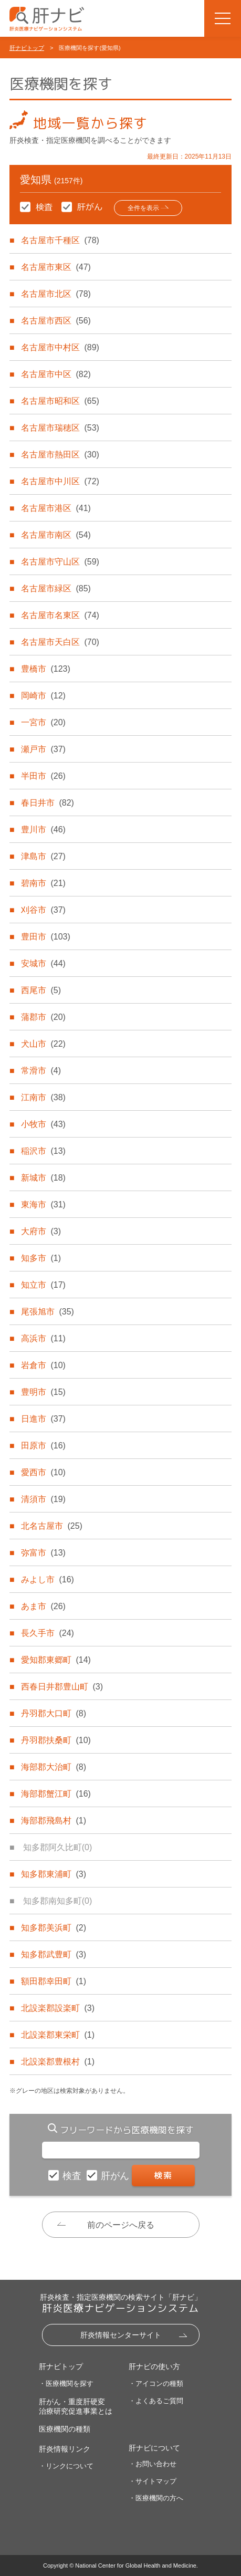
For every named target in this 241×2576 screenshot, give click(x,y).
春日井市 (47, 802)
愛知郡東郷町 (55, 1659)
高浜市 (43, 1338)
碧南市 (43, 883)
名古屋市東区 (55, 267)
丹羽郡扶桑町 (55, 1740)
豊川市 (43, 829)
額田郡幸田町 (53, 1981)
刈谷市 (43, 909)
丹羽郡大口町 (53, 1713)
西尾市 (41, 990)
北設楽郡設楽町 (58, 2008)
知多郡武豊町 (53, 1954)
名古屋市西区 (55, 320)
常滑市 (41, 1070)
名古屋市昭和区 (60, 401)
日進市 (43, 1418)
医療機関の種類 (64, 2429)
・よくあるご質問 (156, 2401)
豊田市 (45, 936)
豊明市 (43, 1392)
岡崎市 (43, 695)
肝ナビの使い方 (154, 2366)
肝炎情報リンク (64, 2449)
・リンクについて (66, 2466)
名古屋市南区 (55, 534)
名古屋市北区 (55, 293)
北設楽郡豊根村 (58, 2061)
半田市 (43, 775)
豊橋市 (45, 668)
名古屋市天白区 (60, 642)
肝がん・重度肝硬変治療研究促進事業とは (75, 2406)
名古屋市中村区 (60, 347)
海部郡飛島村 (53, 1820)
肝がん (116, 2176)
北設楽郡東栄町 (58, 2034)
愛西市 (43, 1472)
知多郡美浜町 (53, 1927)
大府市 (41, 1231)
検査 (73, 2176)
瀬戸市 (43, 749)
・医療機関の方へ (156, 2498)
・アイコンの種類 (156, 2383)
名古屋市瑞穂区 (60, 427)
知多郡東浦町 (53, 1874)
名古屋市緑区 (55, 588)
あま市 (43, 1606)
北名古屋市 (51, 1525)
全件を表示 (143, 208)
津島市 (43, 856)
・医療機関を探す (66, 2383)
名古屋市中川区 (60, 481)
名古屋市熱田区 (60, 454)
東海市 (43, 1204)
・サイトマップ (152, 2481)
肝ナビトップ (26, 48)
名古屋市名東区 (60, 615)
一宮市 (43, 722)
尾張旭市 (47, 1311)
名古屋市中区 (55, 374)
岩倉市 (43, 1365)
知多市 (41, 1258)
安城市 (43, 963)
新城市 (43, 1177)
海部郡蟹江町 (55, 1793)
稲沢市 (43, 1150)
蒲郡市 (43, 1017)
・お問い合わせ (152, 2464)
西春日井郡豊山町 (62, 1686)
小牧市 (43, 1124)
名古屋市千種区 (60, 240)
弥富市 (43, 1552)
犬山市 (43, 1043)
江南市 (43, 1097)
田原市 (43, 1445)
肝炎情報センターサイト (120, 2335)
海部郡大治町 (53, 1766)
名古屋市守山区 (60, 561)
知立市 (43, 1284)
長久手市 (47, 1633)
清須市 (43, 1499)
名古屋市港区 (55, 508)
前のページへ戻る (120, 2224)
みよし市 (47, 1579)
